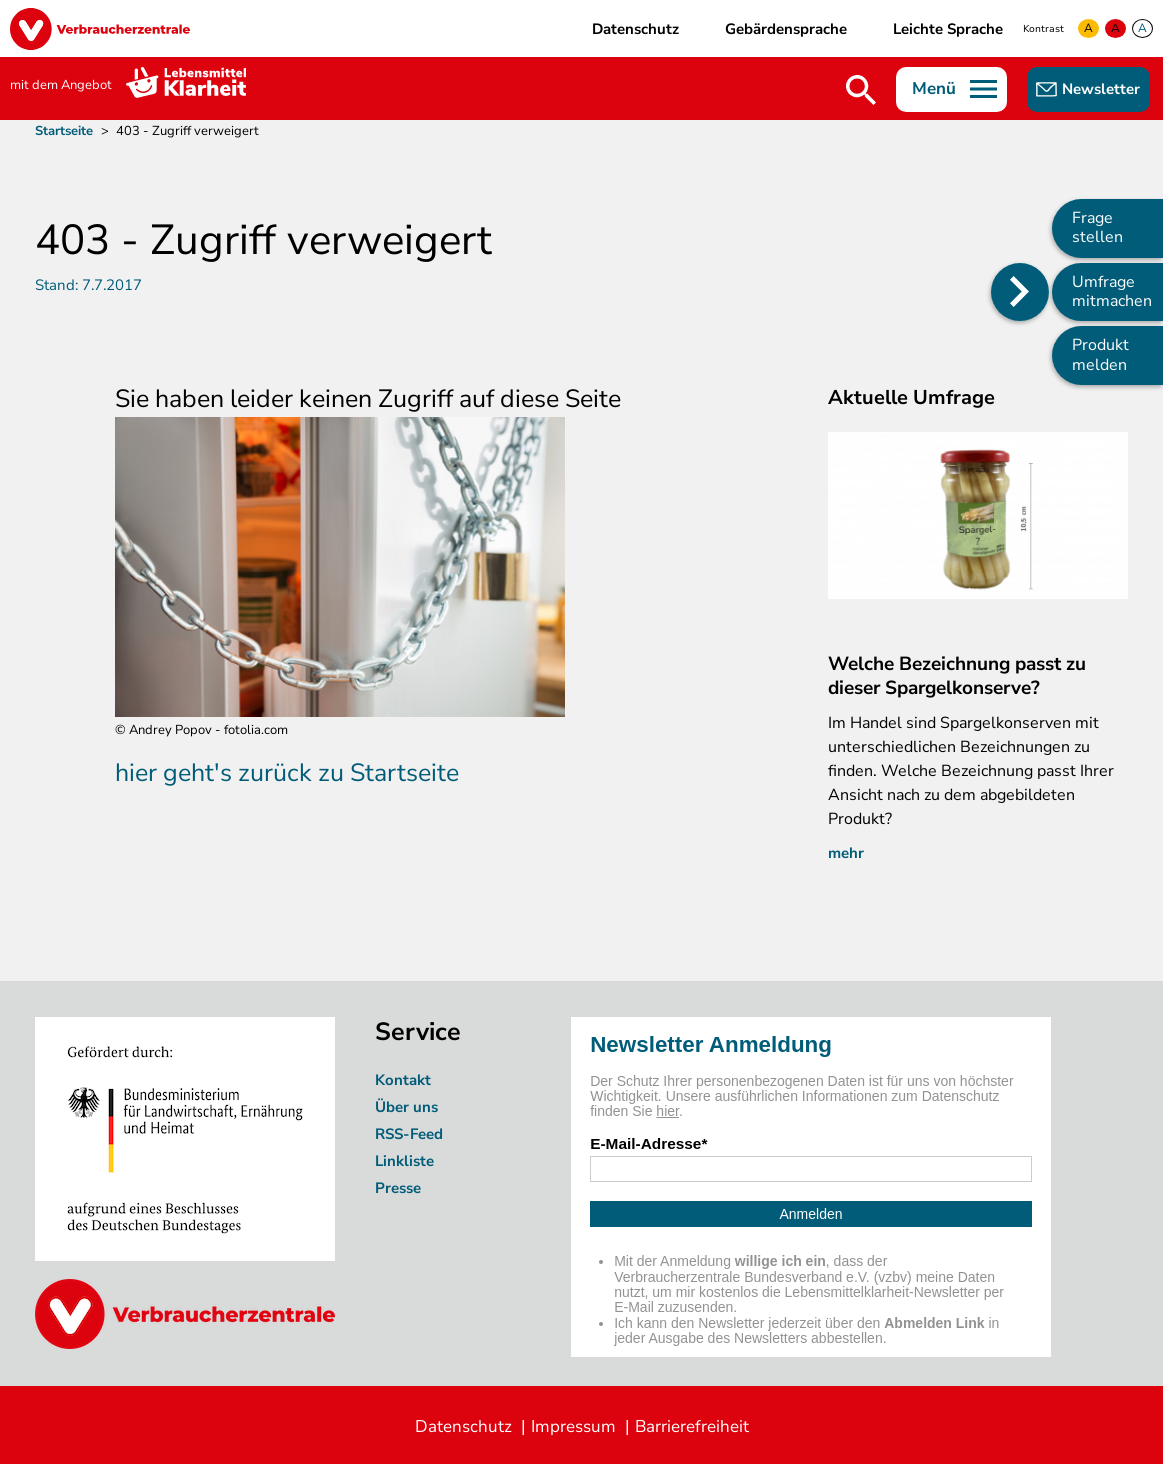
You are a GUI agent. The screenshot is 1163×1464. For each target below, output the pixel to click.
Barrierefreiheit (692, 1426)
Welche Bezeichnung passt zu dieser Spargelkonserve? (957, 676)
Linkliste (404, 1161)
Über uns (408, 1107)
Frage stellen (1097, 227)
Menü (934, 88)
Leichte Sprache (948, 29)
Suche (861, 90)
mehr (846, 853)
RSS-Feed (409, 1134)
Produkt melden (1100, 354)
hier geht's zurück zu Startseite (287, 773)
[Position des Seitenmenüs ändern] (1020, 292)
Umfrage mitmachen (1112, 291)
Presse (398, 1188)
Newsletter (1101, 89)
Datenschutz (635, 29)
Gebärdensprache (786, 29)
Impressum (573, 1426)
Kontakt (403, 1080)
